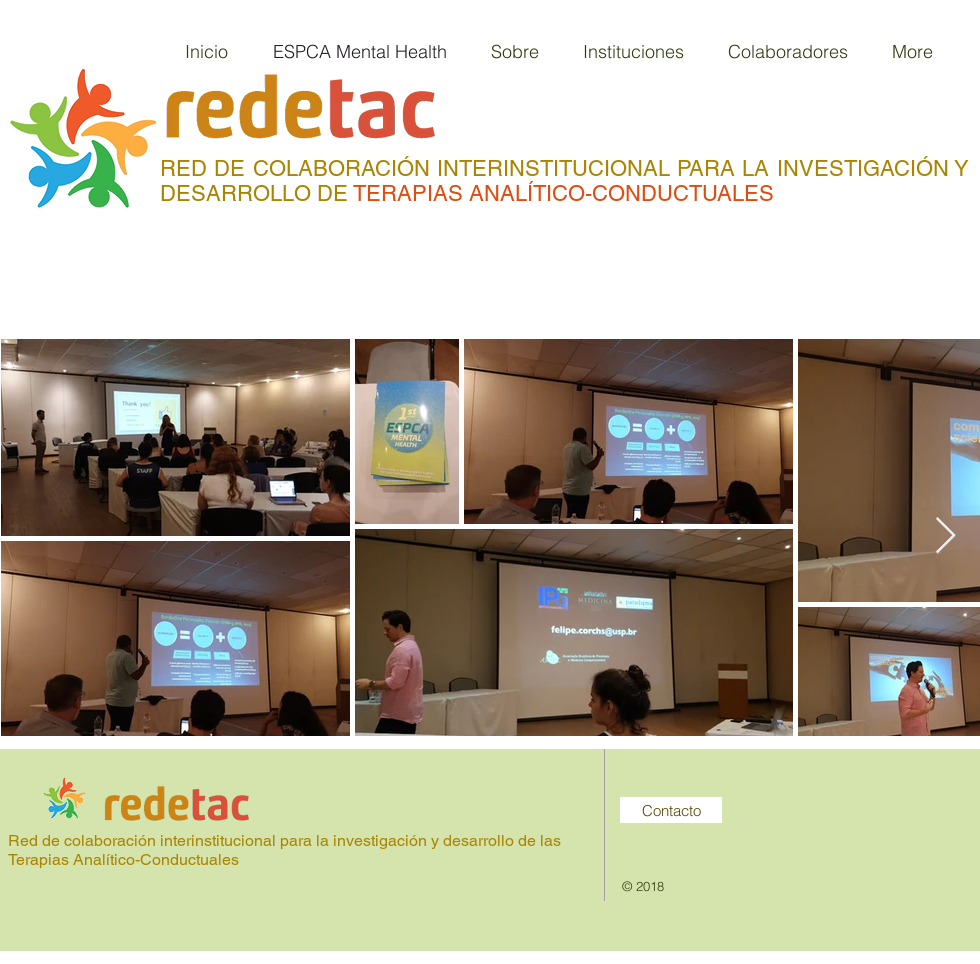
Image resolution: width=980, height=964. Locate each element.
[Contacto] (671, 810)
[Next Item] (945, 536)
